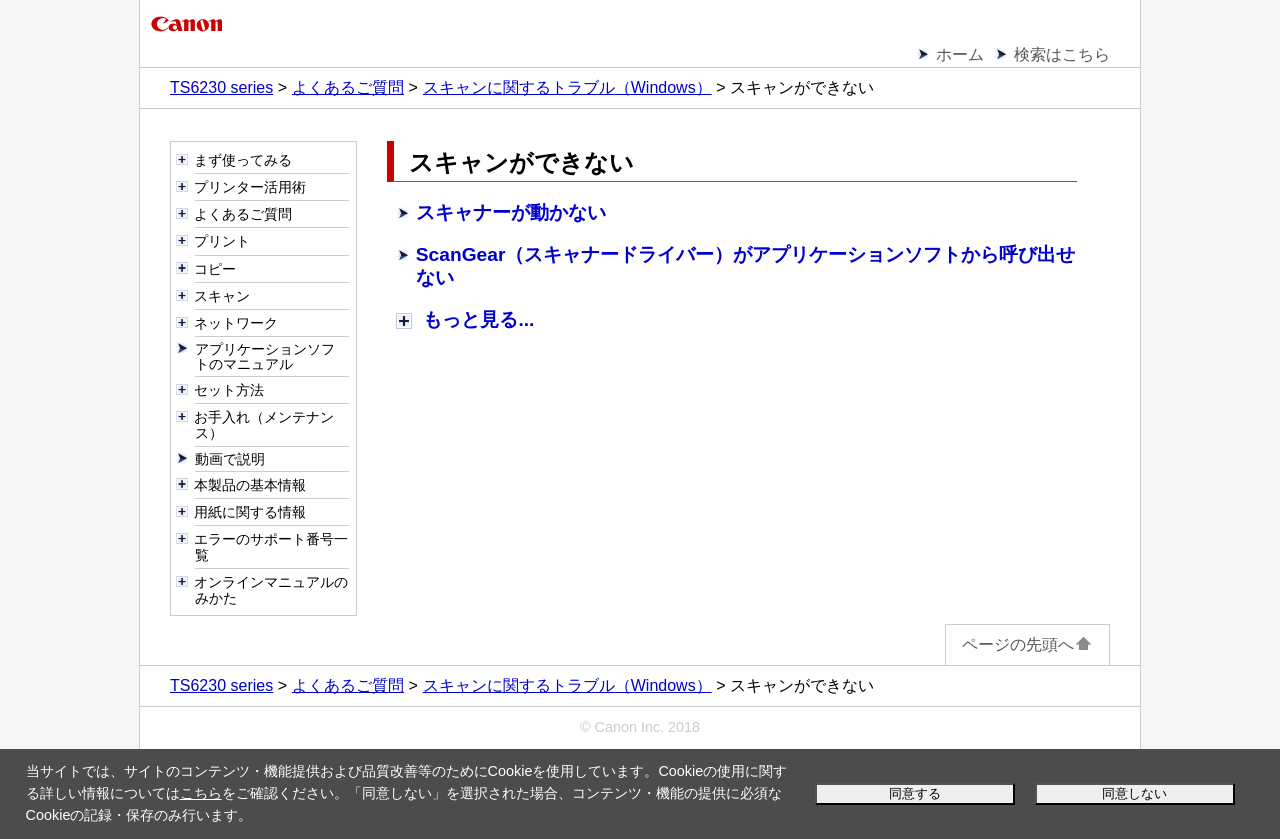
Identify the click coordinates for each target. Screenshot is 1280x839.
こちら (201, 793)
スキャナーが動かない (511, 212)
